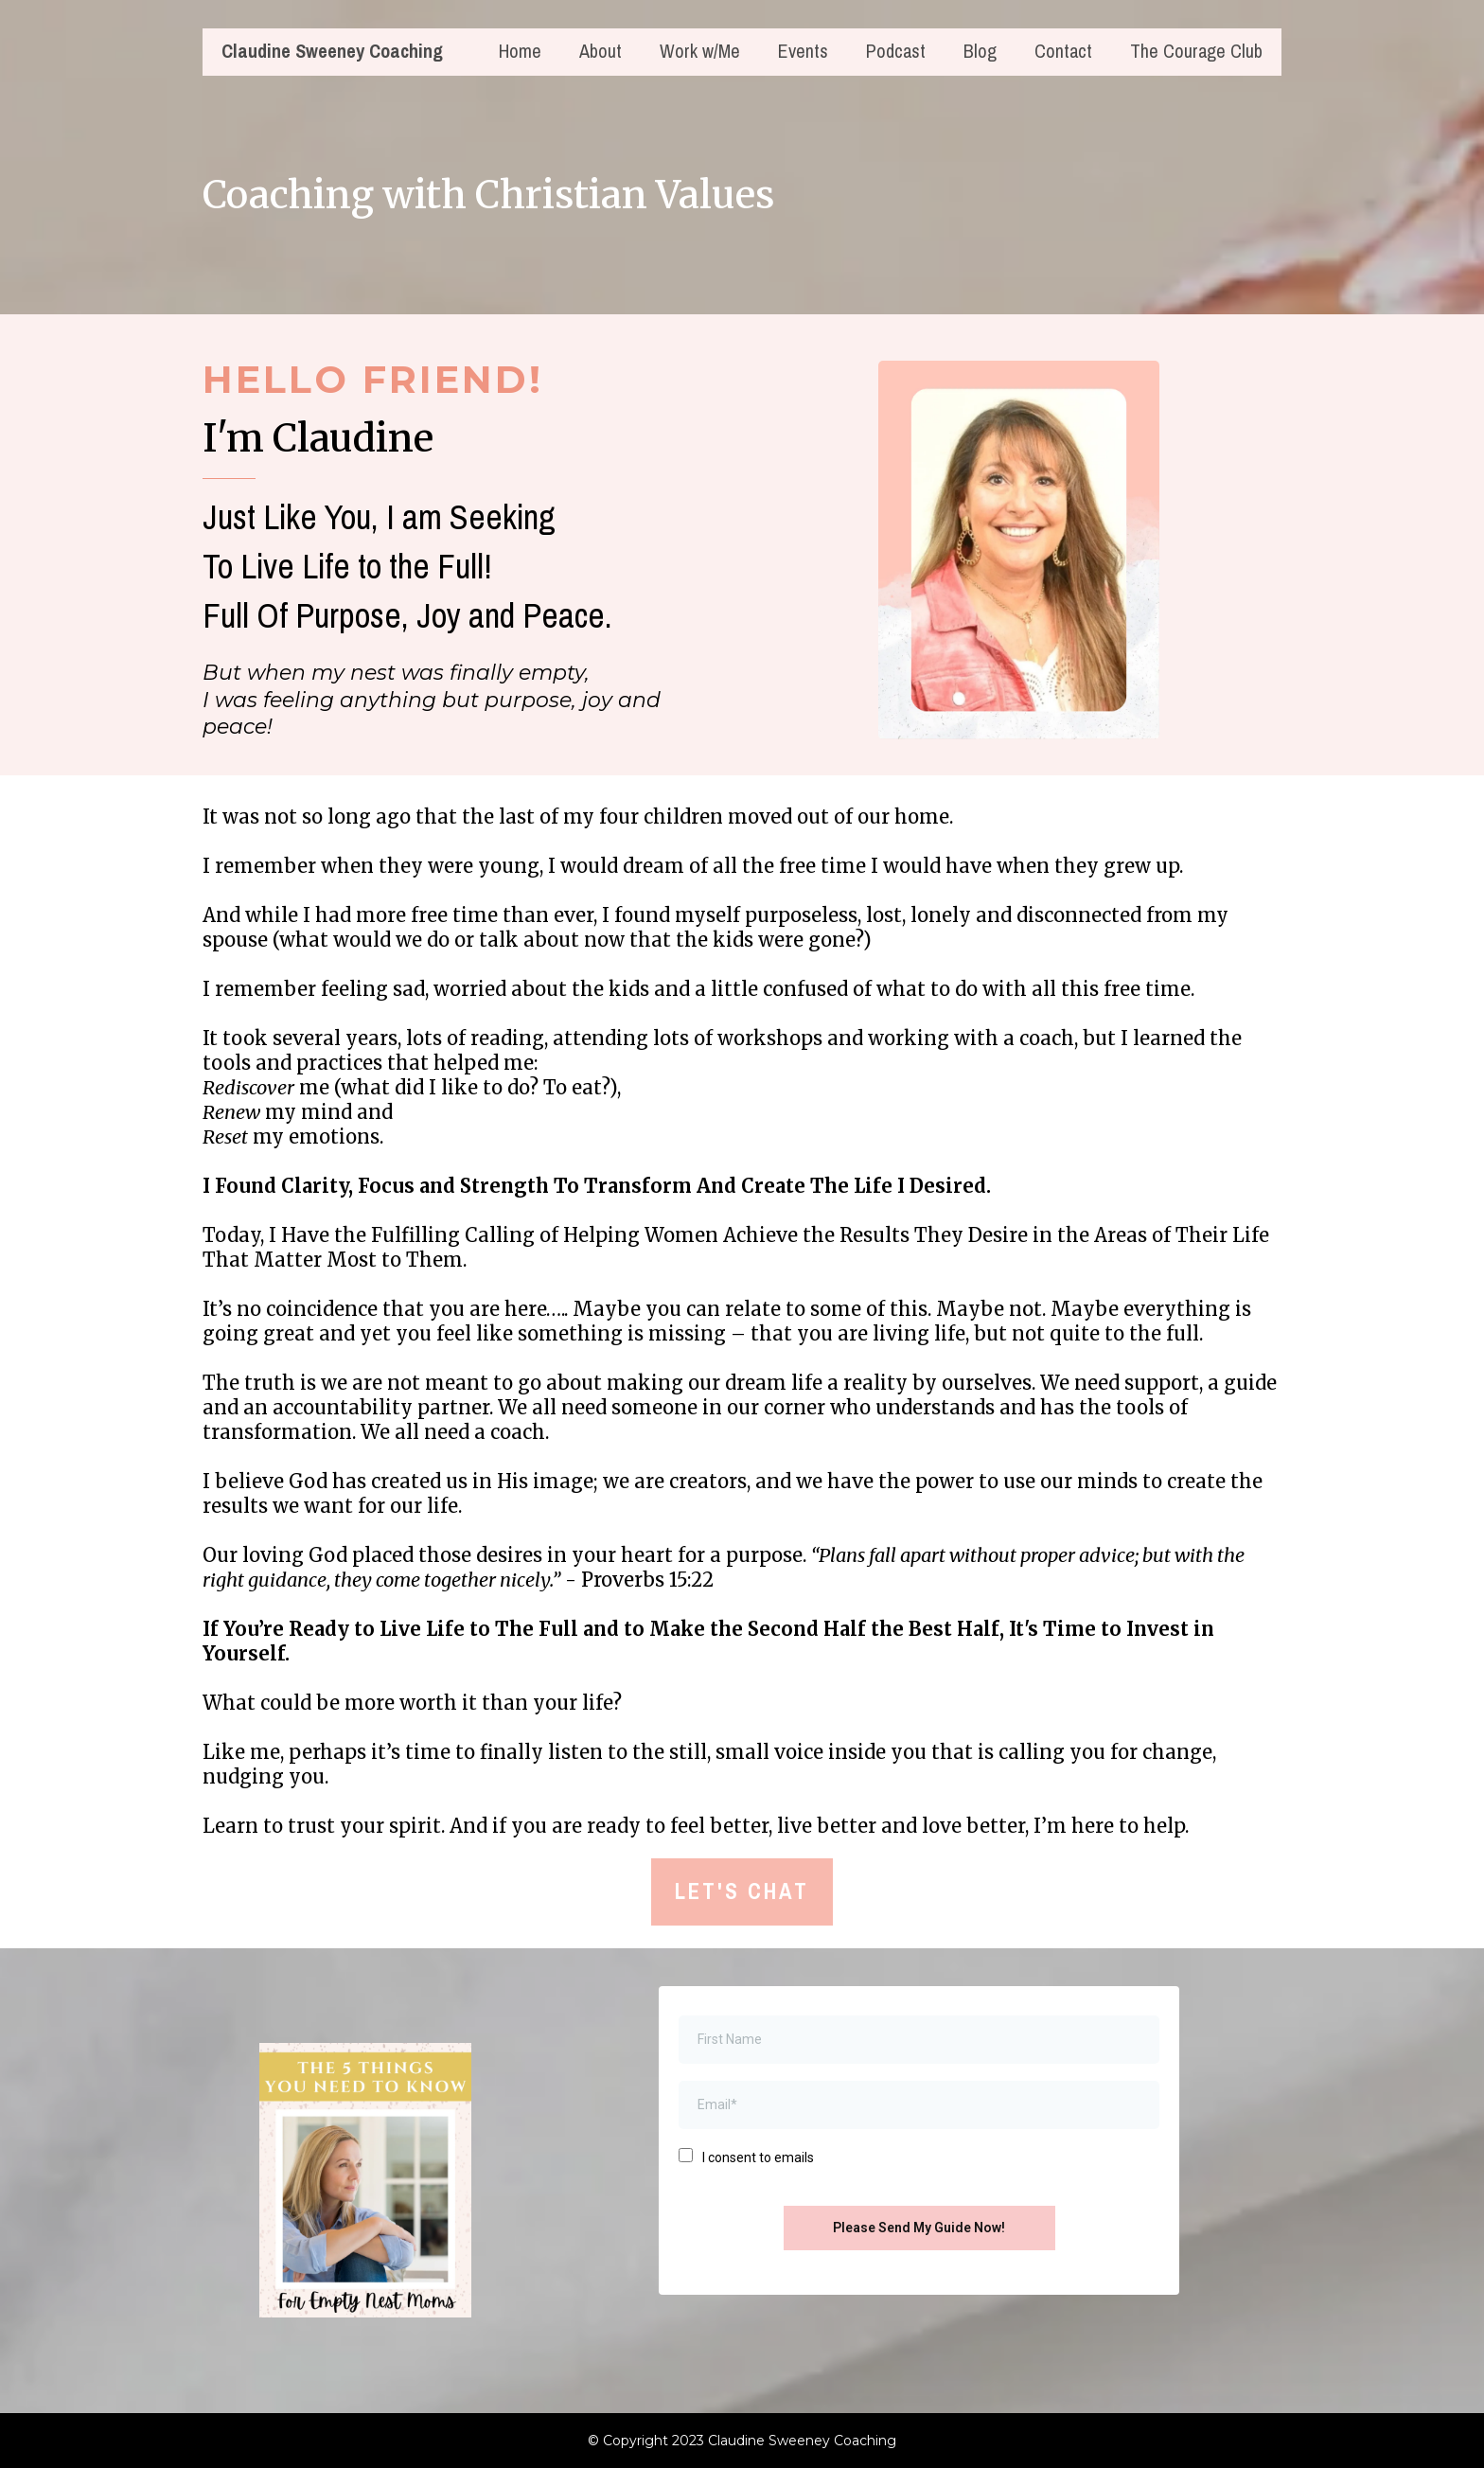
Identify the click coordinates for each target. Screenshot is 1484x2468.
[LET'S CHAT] (742, 1892)
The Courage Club (1196, 52)
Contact (1063, 52)
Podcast (896, 52)
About (600, 52)
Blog (980, 52)
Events (803, 52)
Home (520, 52)
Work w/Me (700, 52)
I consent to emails (758, 2157)
